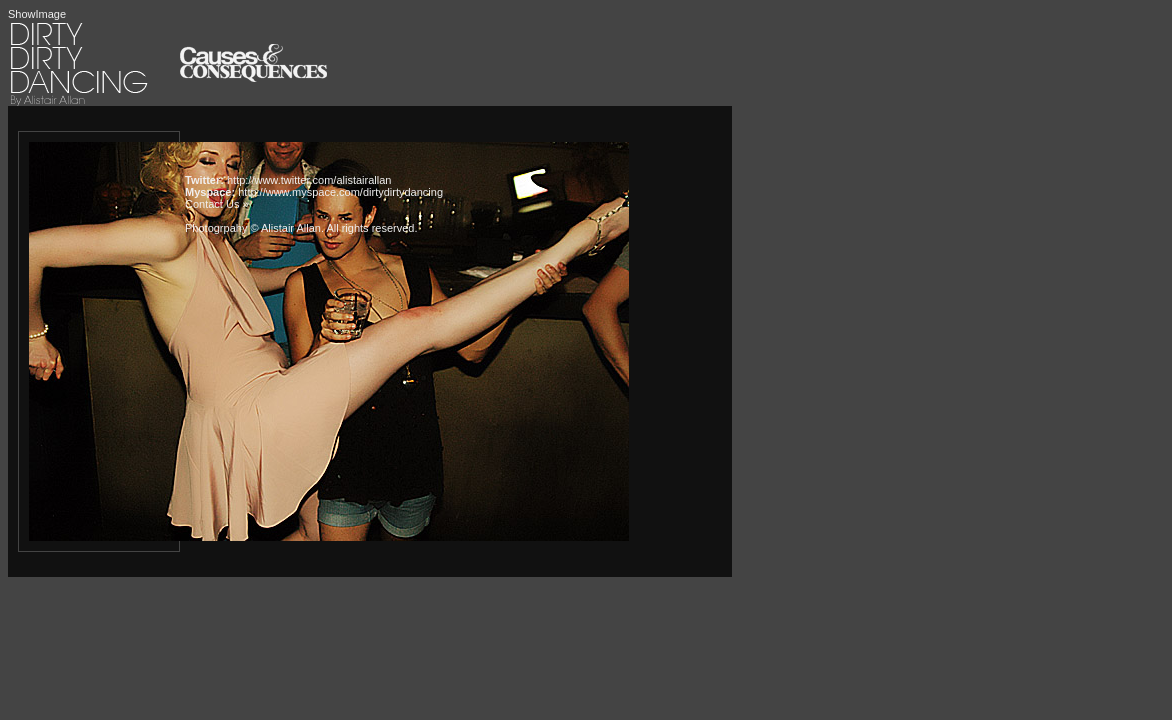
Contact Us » (217, 204)
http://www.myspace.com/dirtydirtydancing (340, 192)
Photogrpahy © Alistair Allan (253, 228)
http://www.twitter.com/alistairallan (309, 180)
